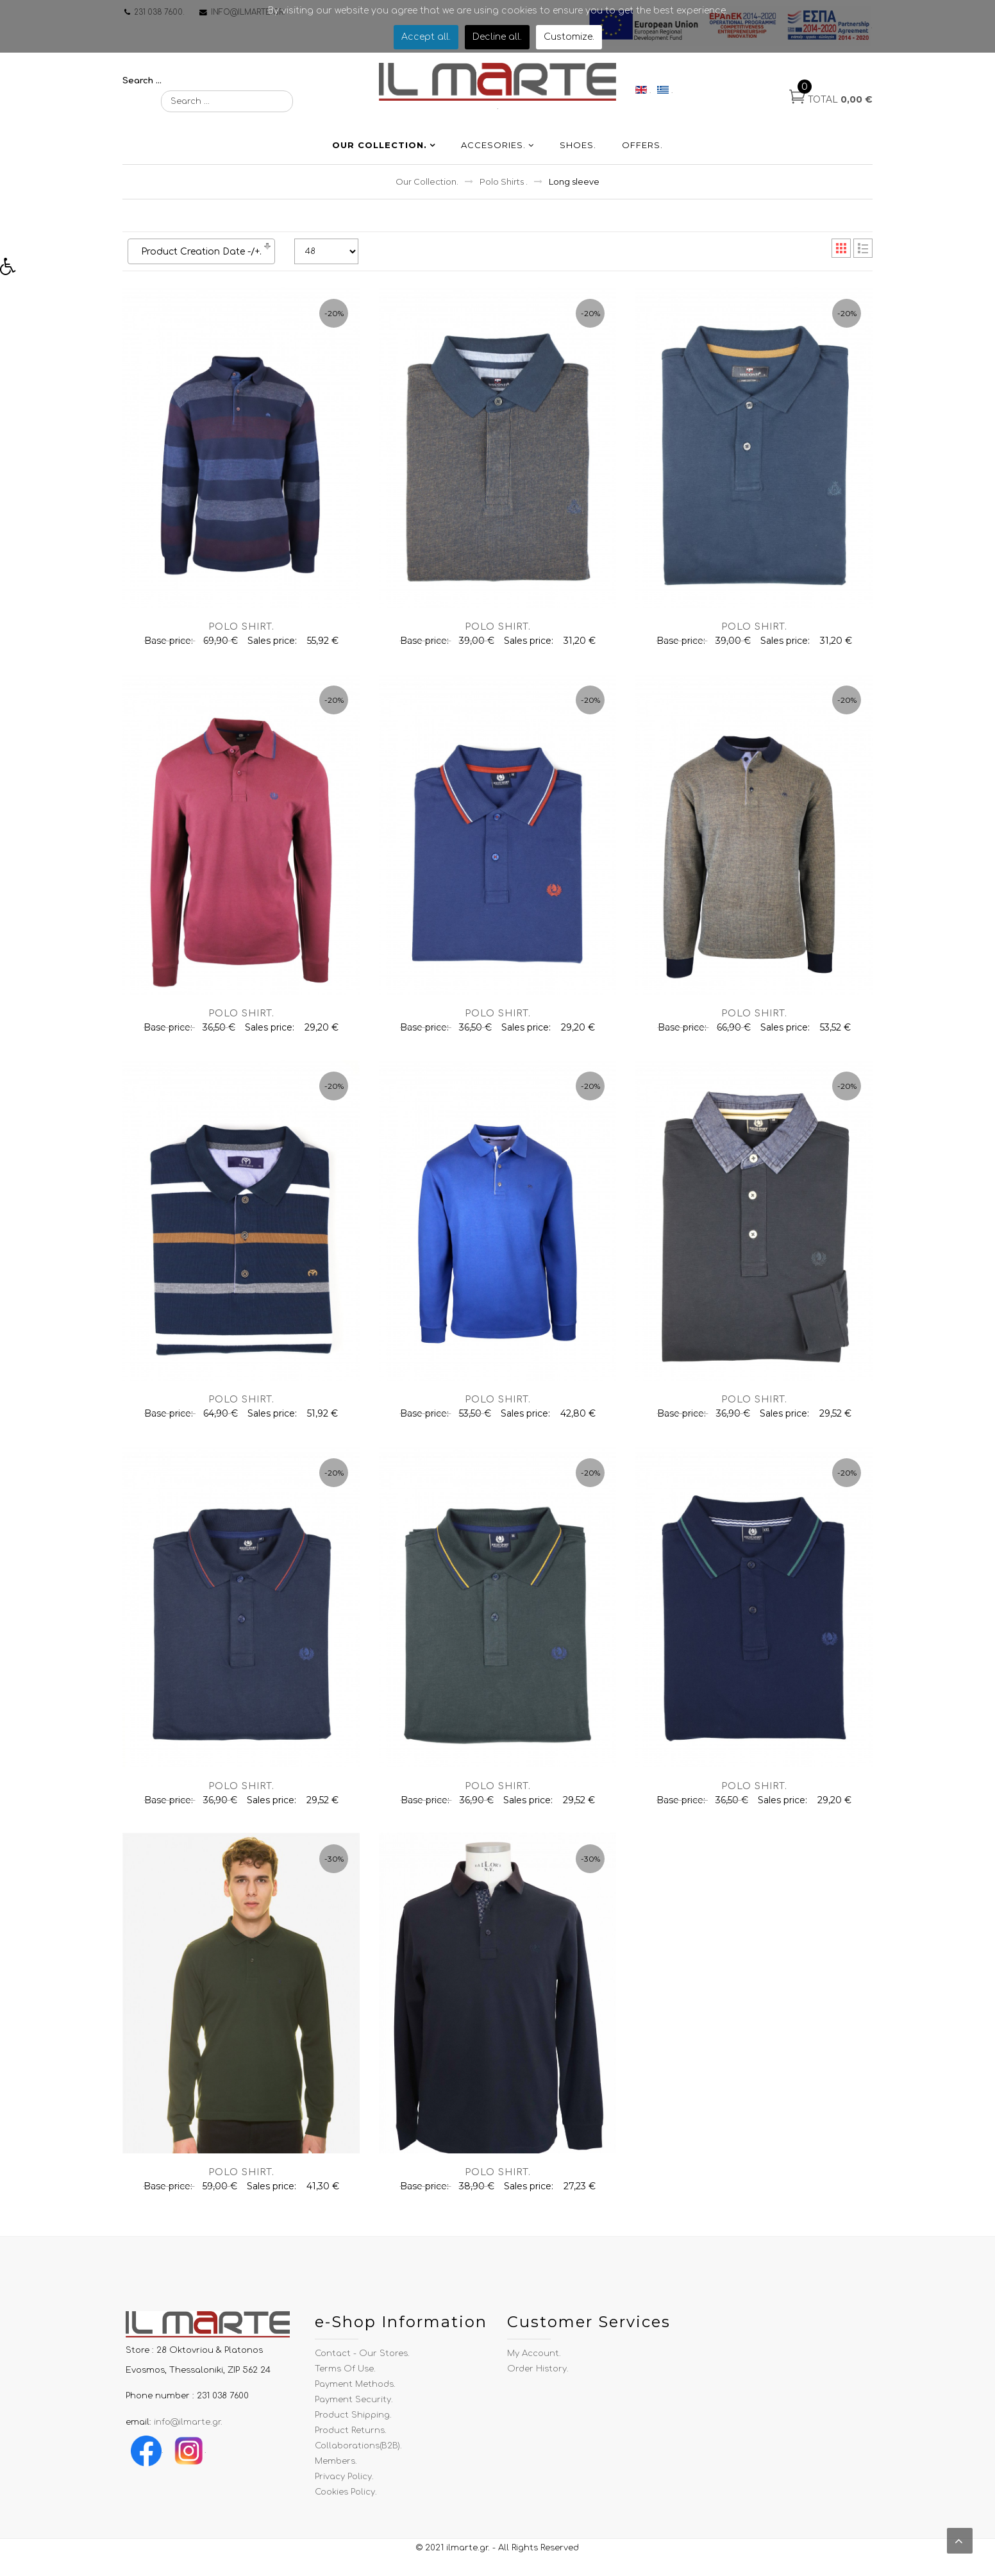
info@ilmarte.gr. (188, 2431)
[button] (12, 270)
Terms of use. (345, 2377)
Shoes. (578, 154)
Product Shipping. (353, 2424)
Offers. (642, 154)
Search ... (142, 80)
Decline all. (497, 37)
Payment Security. (354, 2408)
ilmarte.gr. (468, 2556)
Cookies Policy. (346, 2500)
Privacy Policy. (344, 2485)
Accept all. (426, 37)
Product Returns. (351, 2439)
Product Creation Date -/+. (201, 261)
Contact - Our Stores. (362, 2362)
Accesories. (493, 154)
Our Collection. (379, 154)
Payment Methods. (355, 2393)
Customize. (569, 37)
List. (863, 257)
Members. (336, 2470)
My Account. (534, 2362)
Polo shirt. (241, 636)
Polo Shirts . (504, 191)
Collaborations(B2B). (358, 2454)
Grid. (841, 257)
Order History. (538, 2377)
